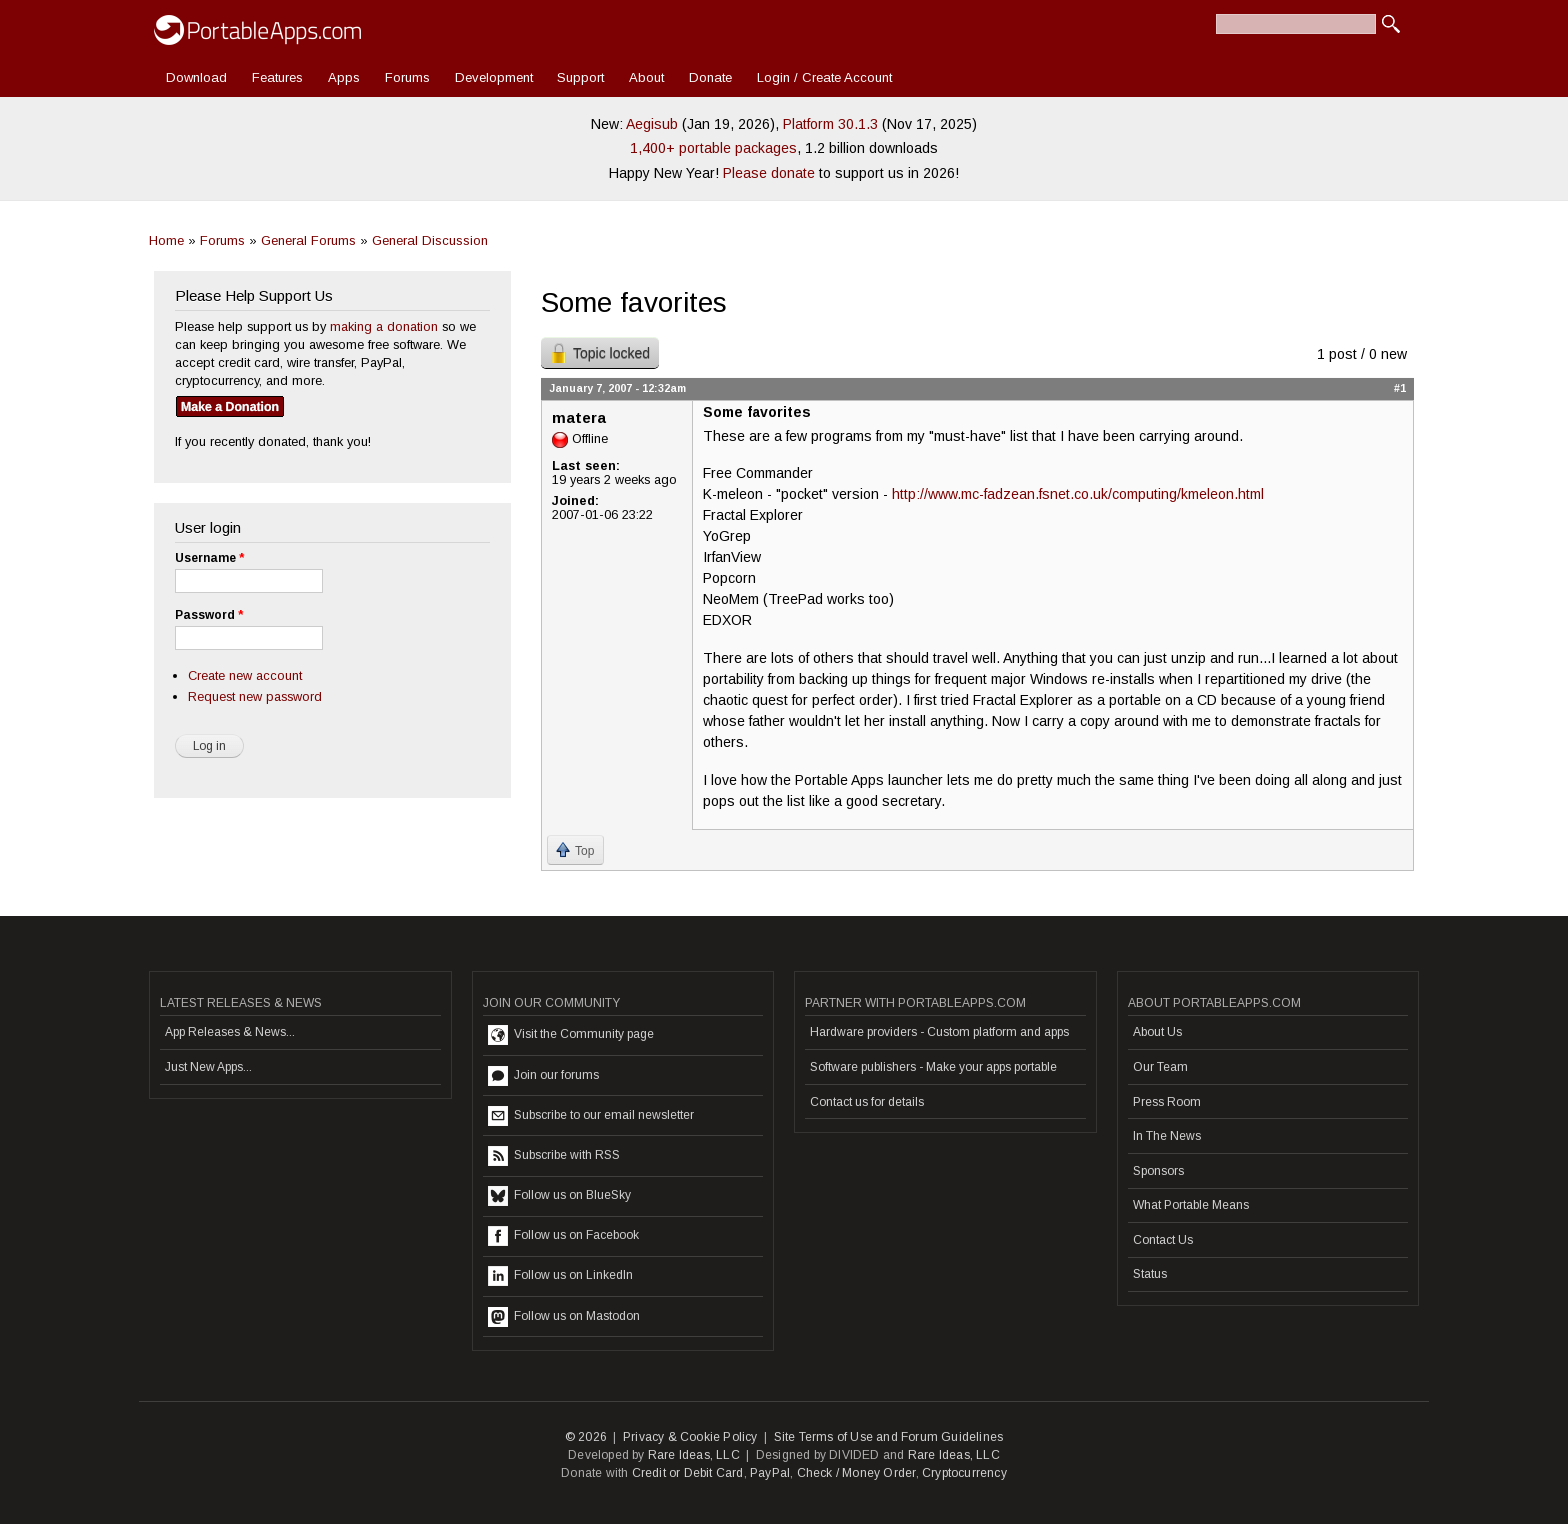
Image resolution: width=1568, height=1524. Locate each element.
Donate (710, 77)
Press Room (1167, 1102)
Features (277, 77)
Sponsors (1158, 1171)
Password (209, 615)
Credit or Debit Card (688, 1473)
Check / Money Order (856, 1473)
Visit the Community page (571, 1035)
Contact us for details (867, 1102)
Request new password (255, 696)
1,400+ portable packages (713, 148)
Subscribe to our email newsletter (591, 1116)
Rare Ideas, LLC (694, 1455)
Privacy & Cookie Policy (690, 1437)
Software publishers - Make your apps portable (933, 1067)
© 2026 (586, 1437)
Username (209, 558)
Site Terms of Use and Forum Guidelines (889, 1437)
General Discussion (430, 240)
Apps (344, 77)
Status (1150, 1274)
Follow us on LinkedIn (560, 1276)
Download (196, 77)
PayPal (770, 1473)
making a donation (384, 326)
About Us (1157, 1032)
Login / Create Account (824, 77)
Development (494, 77)
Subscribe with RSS (554, 1156)
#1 (1400, 388)
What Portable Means (1191, 1205)
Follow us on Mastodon (564, 1317)
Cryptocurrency (964, 1473)
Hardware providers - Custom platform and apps (939, 1032)
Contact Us (1163, 1240)
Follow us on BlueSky (559, 1196)
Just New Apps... (208, 1067)
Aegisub (652, 124)
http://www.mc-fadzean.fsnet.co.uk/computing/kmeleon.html (1078, 494)
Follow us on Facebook (563, 1236)
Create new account (245, 675)
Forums (407, 77)
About (646, 77)
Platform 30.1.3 (830, 124)
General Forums (308, 240)
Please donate (769, 173)
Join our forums (543, 1076)
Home (166, 240)
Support (580, 77)
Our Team (1160, 1067)
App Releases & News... (230, 1032)
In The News (1167, 1136)
